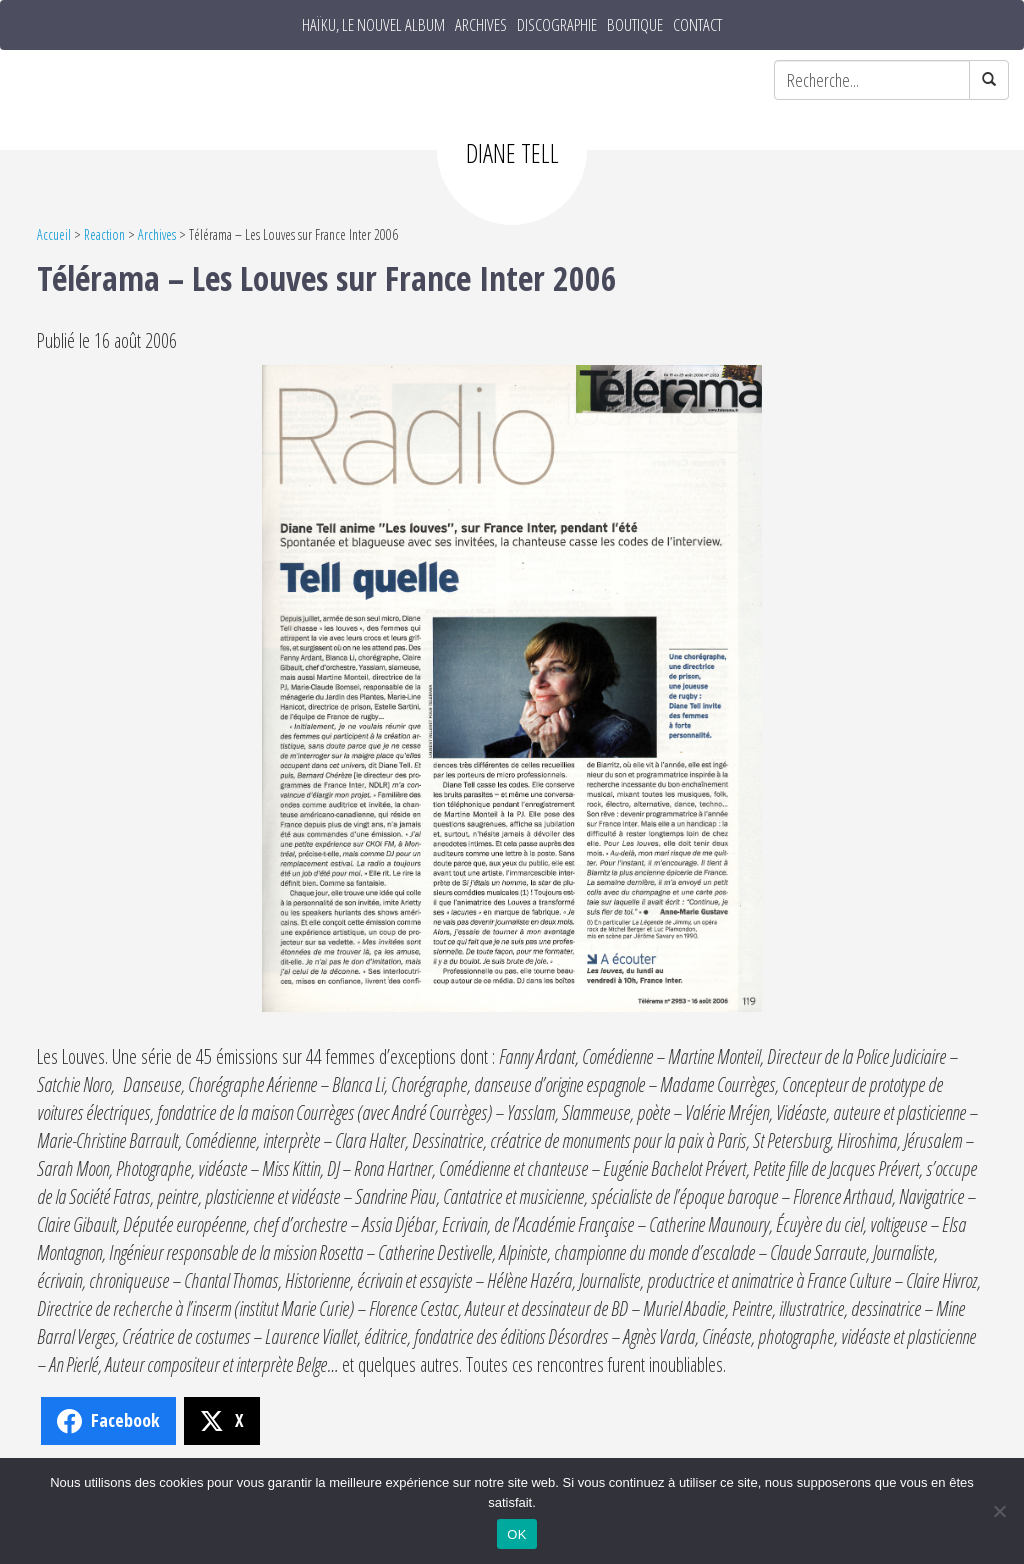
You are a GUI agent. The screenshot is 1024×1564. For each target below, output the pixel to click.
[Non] (999, 1511)
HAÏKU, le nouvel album (373, 25)
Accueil (54, 234)
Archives (481, 25)
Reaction (104, 234)
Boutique (635, 25)
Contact (697, 25)
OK (516, 1534)
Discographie (557, 25)
